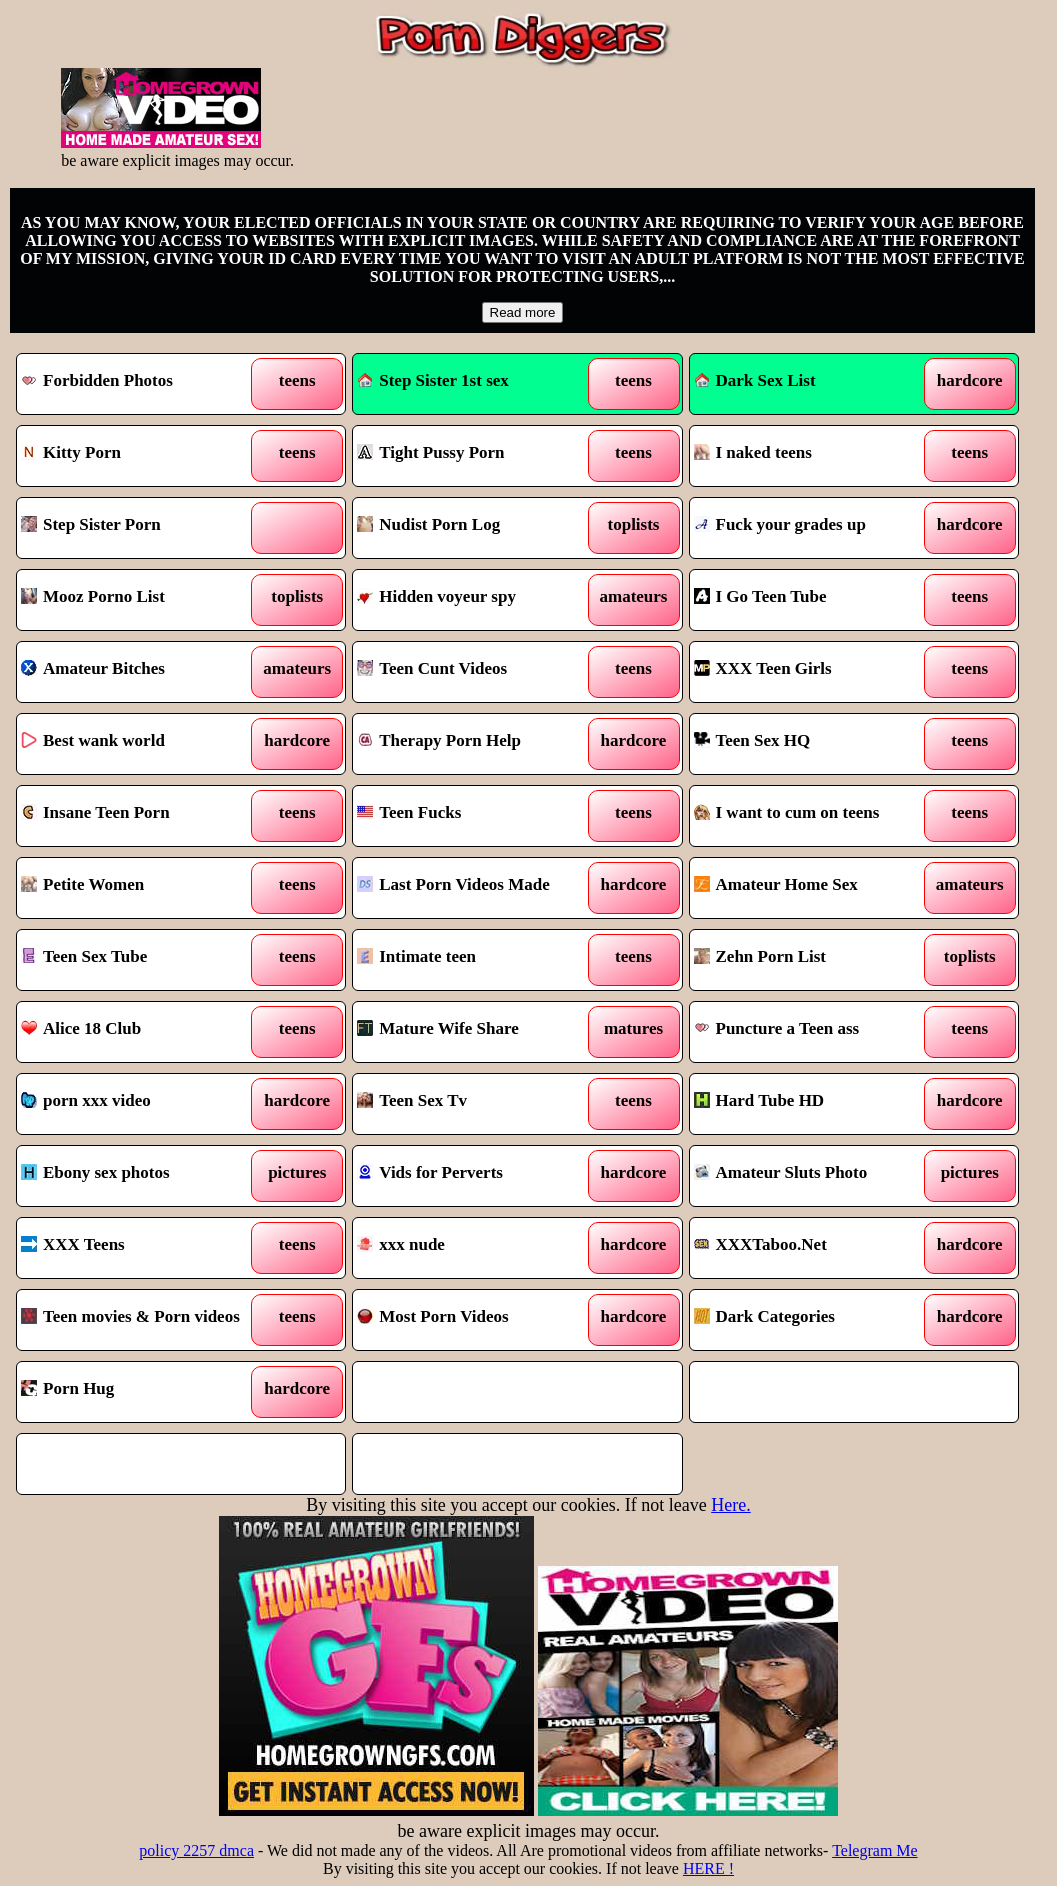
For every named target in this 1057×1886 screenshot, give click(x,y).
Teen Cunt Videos (432, 668)
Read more (523, 312)
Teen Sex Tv (412, 1100)
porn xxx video (86, 1100)
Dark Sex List (755, 380)
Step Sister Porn (91, 524)
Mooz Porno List (93, 596)
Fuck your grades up (780, 524)
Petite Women (82, 884)
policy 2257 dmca (196, 1850)
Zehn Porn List (760, 956)
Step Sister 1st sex (433, 380)
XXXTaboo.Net (760, 1244)
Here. (730, 1505)
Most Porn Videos (432, 1316)
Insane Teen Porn (95, 812)
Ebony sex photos (95, 1172)
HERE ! (708, 1868)
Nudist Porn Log (428, 524)
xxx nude (401, 1244)
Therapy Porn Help (439, 740)
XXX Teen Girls (763, 668)
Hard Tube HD (759, 1100)
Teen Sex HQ (752, 740)
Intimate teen (416, 956)
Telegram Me (875, 1850)
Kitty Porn (71, 452)
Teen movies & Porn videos (130, 1316)
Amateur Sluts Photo (781, 1172)
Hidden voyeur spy (436, 596)
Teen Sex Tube (84, 956)
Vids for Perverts (430, 1172)
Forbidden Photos (97, 380)
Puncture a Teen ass (777, 1028)
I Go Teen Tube (760, 596)
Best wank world (93, 740)
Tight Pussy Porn (430, 452)
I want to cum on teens (787, 812)
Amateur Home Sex (776, 884)
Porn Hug (67, 1388)
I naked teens (753, 452)
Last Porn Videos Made (453, 884)
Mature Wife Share (437, 1028)
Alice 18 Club (81, 1028)
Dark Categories (764, 1316)
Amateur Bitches (93, 668)
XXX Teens (73, 1244)
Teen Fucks (409, 812)
